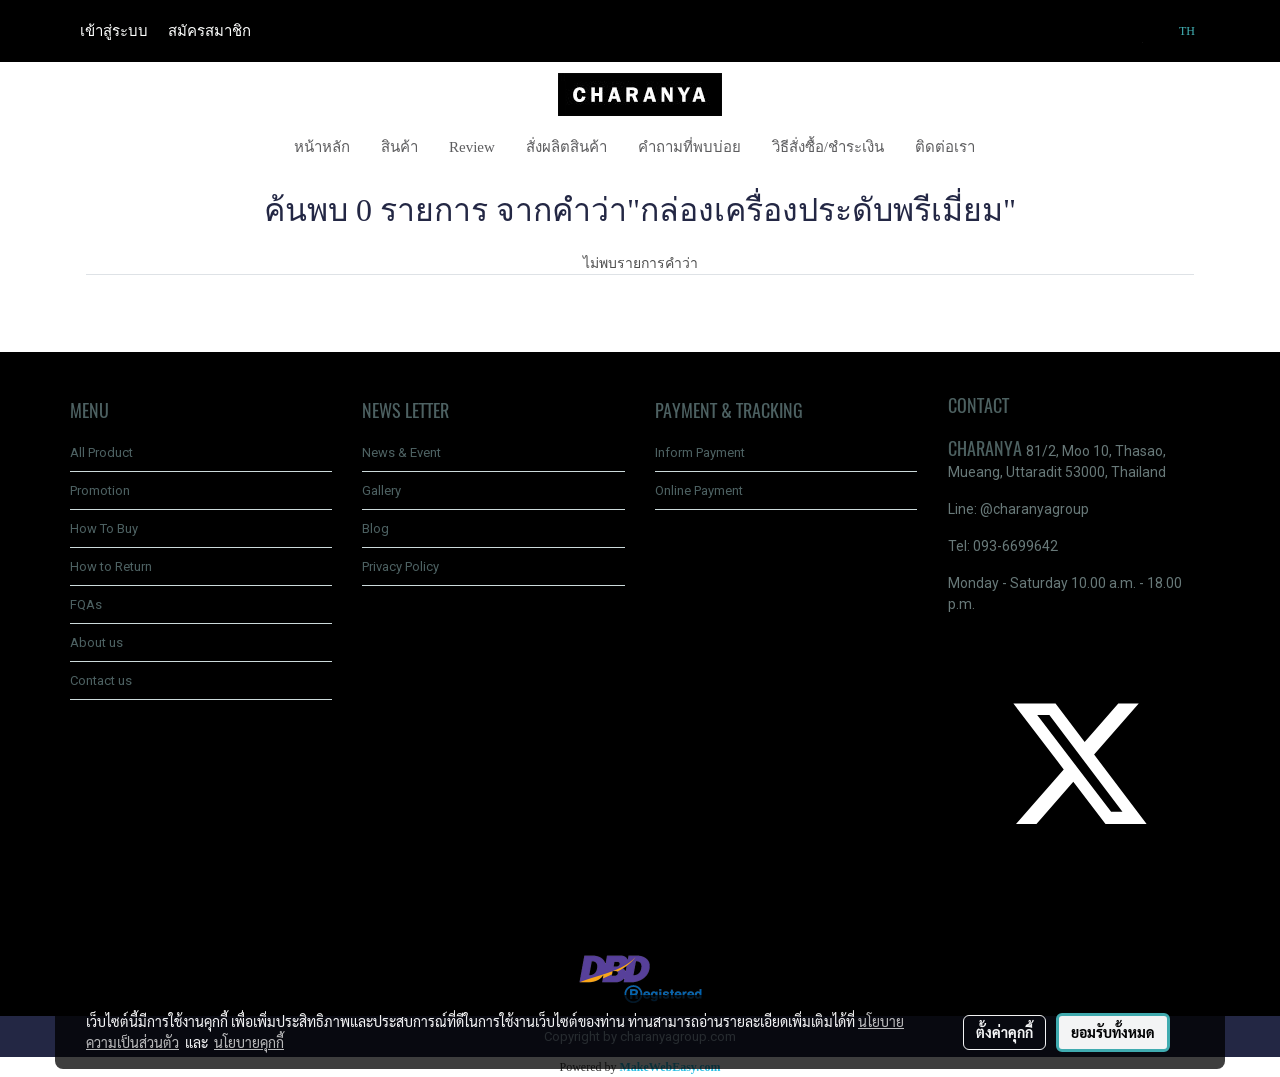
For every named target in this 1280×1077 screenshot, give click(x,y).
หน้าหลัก (322, 147)
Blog (375, 528)
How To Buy (104, 528)
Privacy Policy (400, 566)
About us (96, 642)
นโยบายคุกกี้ (249, 1042)
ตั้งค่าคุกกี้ (1004, 1032)
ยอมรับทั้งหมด (1113, 1032)
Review (472, 147)
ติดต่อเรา (945, 147)
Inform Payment (700, 452)
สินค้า (399, 147)
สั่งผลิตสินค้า (566, 147)
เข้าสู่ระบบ (114, 31)
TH (1177, 31)
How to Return (111, 566)
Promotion (100, 490)
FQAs (86, 604)
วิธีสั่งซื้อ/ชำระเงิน (828, 147)
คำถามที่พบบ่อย (689, 147)
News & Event (401, 452)
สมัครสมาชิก (209, 31)
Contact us (101, 680)
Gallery (381, 490)
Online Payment (699, 490)
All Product (101, 452)
